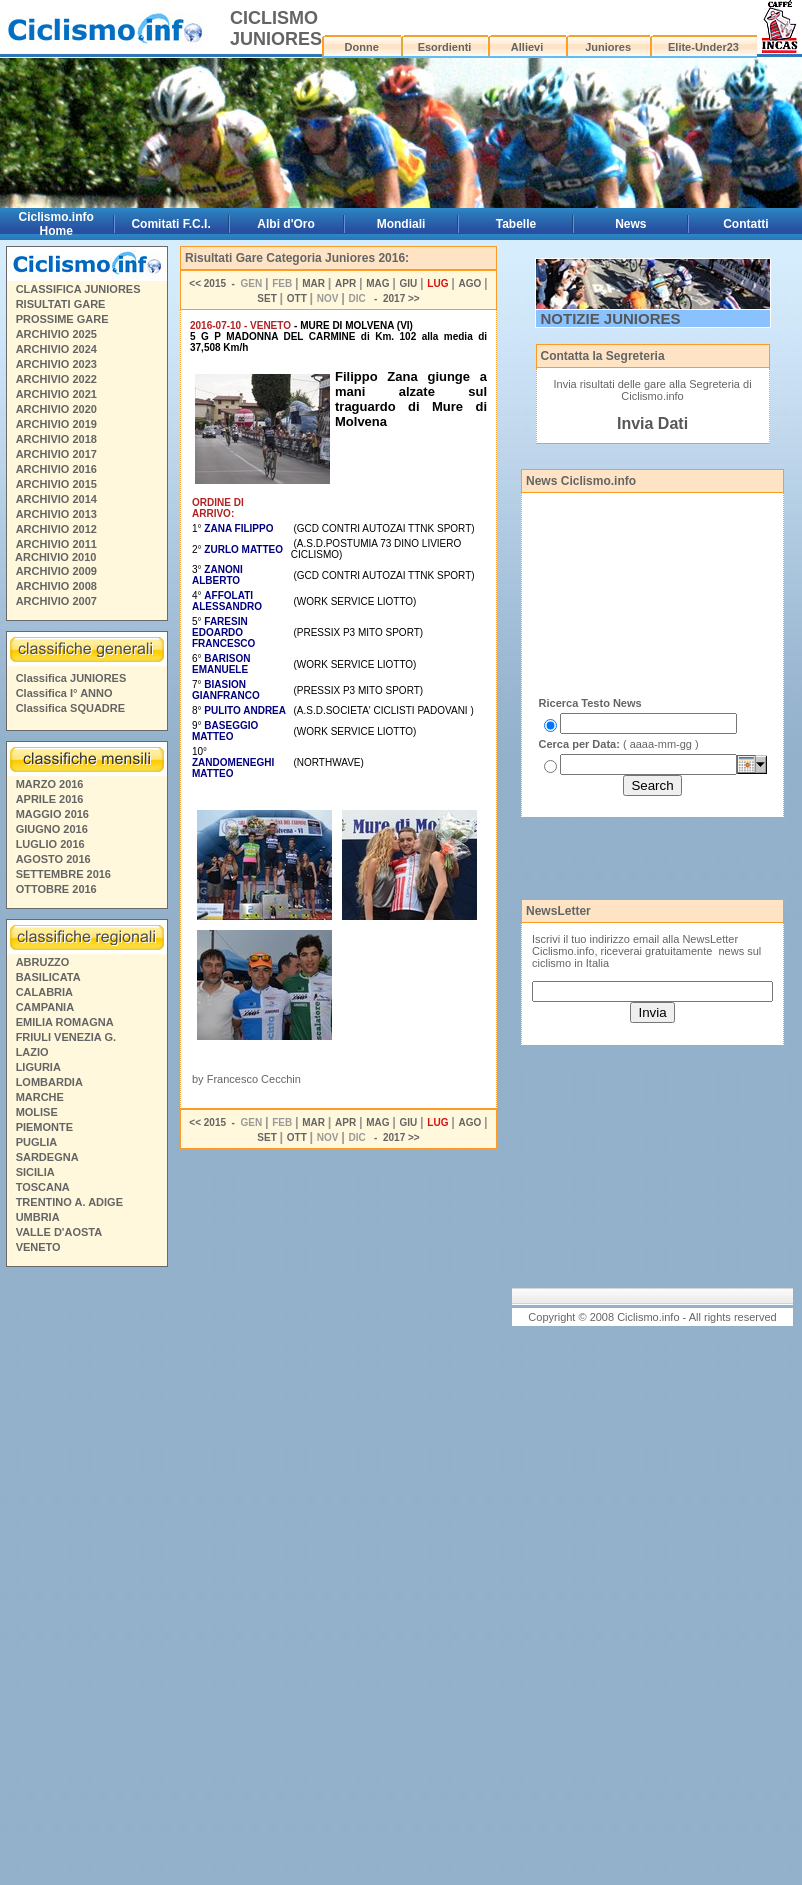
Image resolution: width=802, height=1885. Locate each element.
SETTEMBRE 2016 (63, 874)
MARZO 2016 (50, 784)
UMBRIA (38, 1217)
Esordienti (445, 47)
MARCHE (40, 1097)
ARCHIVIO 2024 (56, 349)
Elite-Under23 (703, 47)
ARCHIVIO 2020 (56, 409)
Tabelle (516, 224)
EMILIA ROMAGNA (65, 1022)
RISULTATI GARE (61, 304)
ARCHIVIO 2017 (56, 454)
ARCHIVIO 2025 (56, 334)
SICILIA (35, 1172)
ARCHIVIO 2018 (56, 439)
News (630, 224)
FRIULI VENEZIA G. (66, 1037)
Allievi (527, 47)
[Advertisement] (86, 1579)
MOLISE (37, 1112)
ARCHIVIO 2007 (56, 601)
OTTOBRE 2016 (56, 889)
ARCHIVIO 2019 (56, 424)
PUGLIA (37, 1142)
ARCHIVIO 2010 (55, 557)
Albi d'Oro (286, 224)
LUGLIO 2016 (50, 844)
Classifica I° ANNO (64, 693)
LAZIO (32, 1052)
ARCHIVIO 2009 (56, 571)
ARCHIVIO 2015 (56, 484)
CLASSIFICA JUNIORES (78, 289)
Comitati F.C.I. (170, 224)
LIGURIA (38, 1067)
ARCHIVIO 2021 (56, 394)
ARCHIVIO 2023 (56, 364)
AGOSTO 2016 (53, 859)
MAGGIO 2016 (52, 814)
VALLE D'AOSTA (59, 1232)
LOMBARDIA (49, 1082)
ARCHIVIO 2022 (56, 379)
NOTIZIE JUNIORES (611, 318)
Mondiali (401, 224)
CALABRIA (44, 992)
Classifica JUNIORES (71, 678)
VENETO (38, 1247)
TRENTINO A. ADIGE (69, 1202)
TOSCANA (43, 1187)
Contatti (745, 224)
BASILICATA (48, 977)
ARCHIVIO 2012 (56, 529)
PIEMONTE (44, 1127)
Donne (362, 47)
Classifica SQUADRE (70, 708)
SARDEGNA (47, 1157)
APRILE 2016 (50, 799)
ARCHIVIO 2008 (56, 586)
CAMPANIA (45, 1007)
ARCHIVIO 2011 (56, 544)
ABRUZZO (43, 962)
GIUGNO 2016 (52, 829)
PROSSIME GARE (62, 319)
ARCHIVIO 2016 (56, 469)
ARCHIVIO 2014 (56, 499)
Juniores (608, 47)
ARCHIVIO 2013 (56, 514)
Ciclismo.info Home (56, 224)
